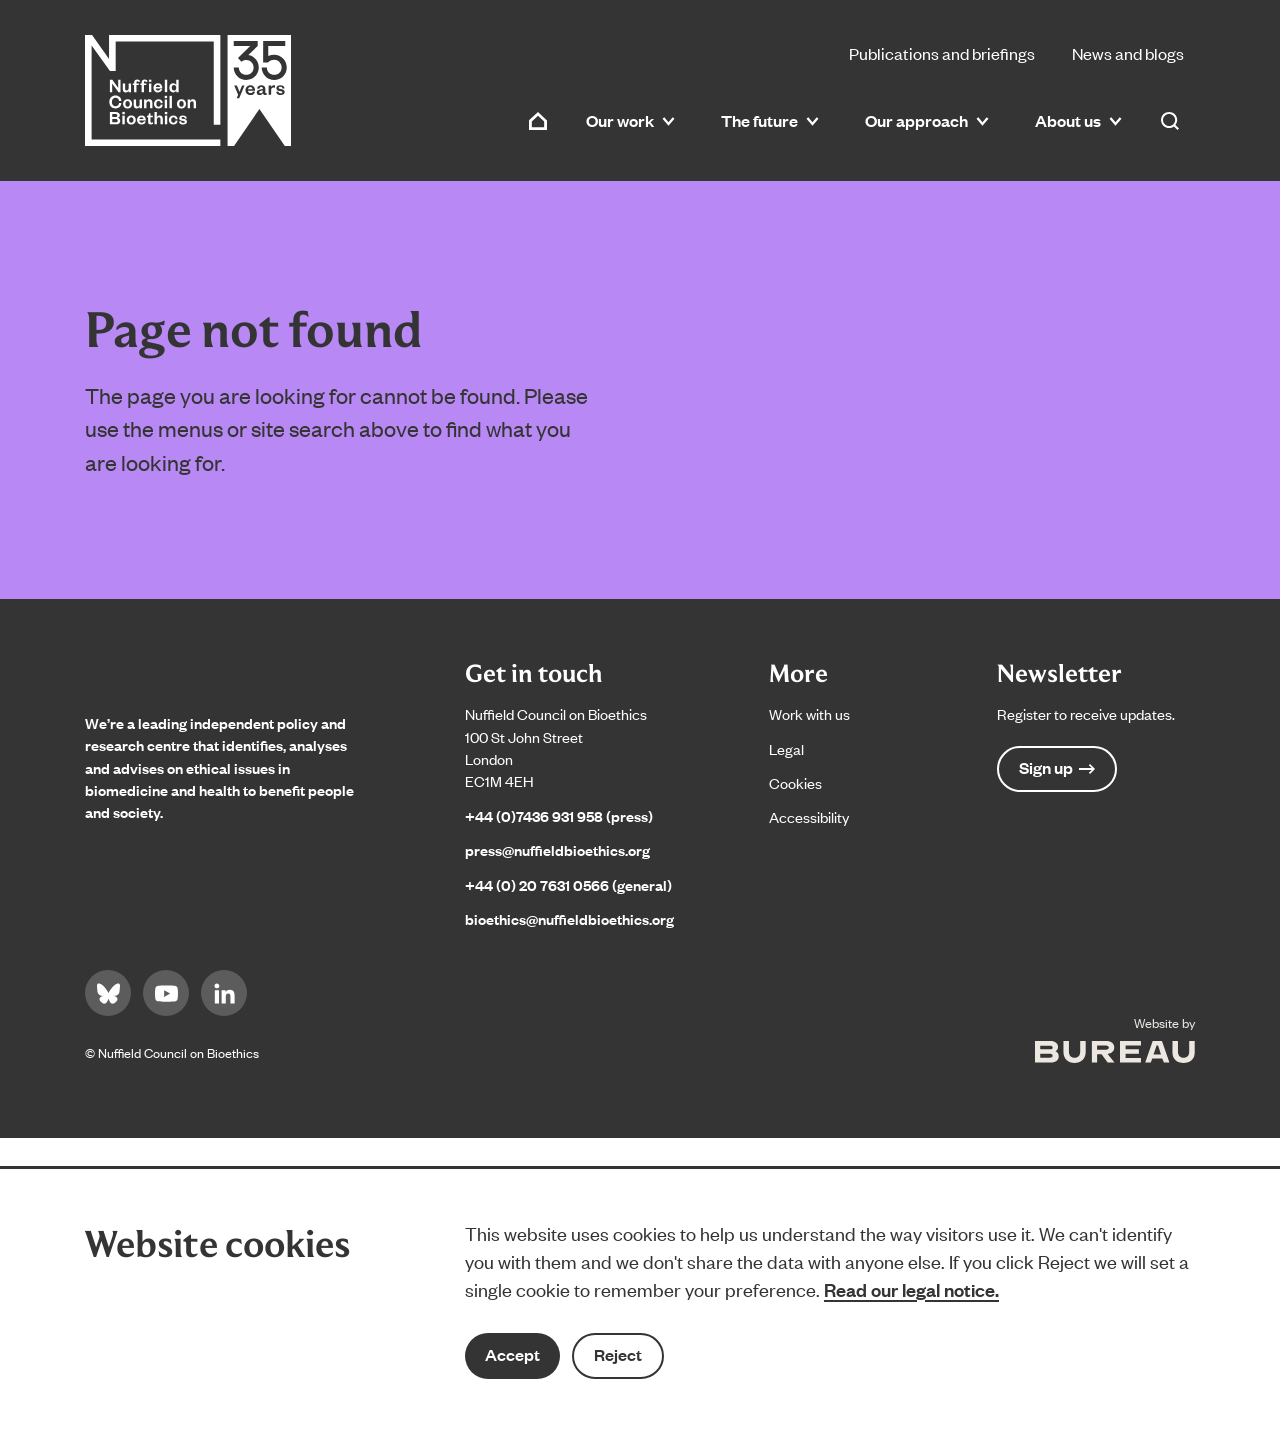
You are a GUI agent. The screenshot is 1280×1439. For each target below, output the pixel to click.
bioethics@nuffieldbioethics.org (569, 918)
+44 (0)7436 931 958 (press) (559, 815)
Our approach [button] (927, 120)
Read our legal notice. (911, 1289)
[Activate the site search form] (1170, 121)
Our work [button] (630, 120)
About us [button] (1078, 120)
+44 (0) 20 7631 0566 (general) (568, 884)
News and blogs (1128, 53)
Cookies (795, 782)
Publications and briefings (942, 53)
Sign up (1057, 767)
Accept (512, 1354)
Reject (618, 1354)
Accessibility (809, 816)
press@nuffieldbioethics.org (557, 849)
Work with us (809, 713)
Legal (786, 748)
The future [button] (770, 120)
